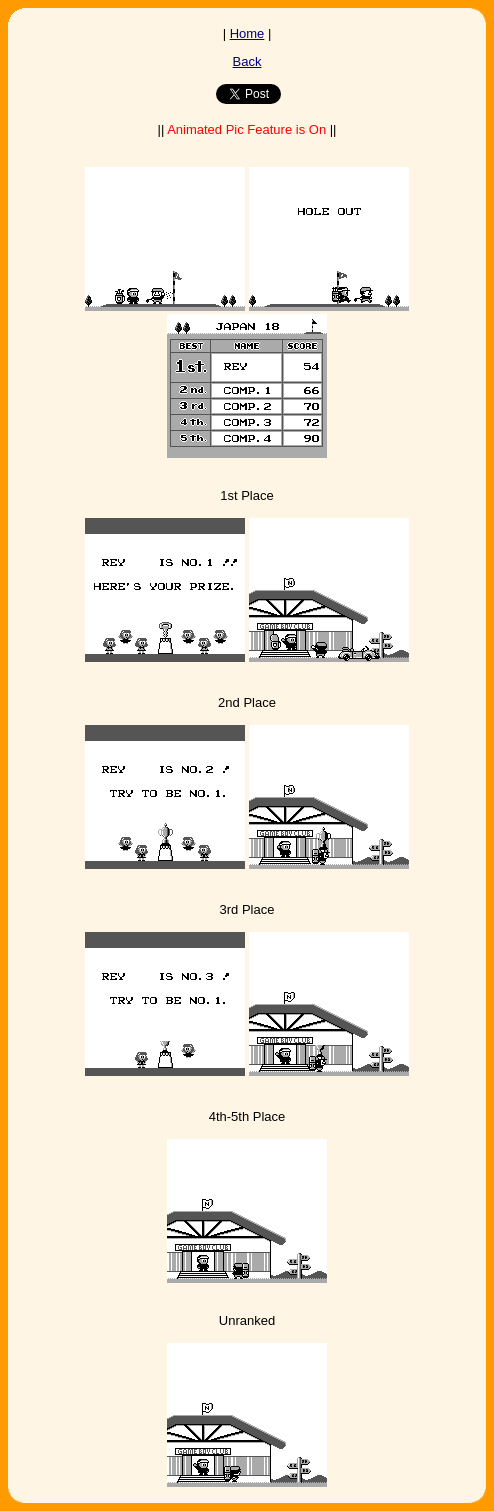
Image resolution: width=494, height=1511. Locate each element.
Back (247, 61)
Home (247, 33)
